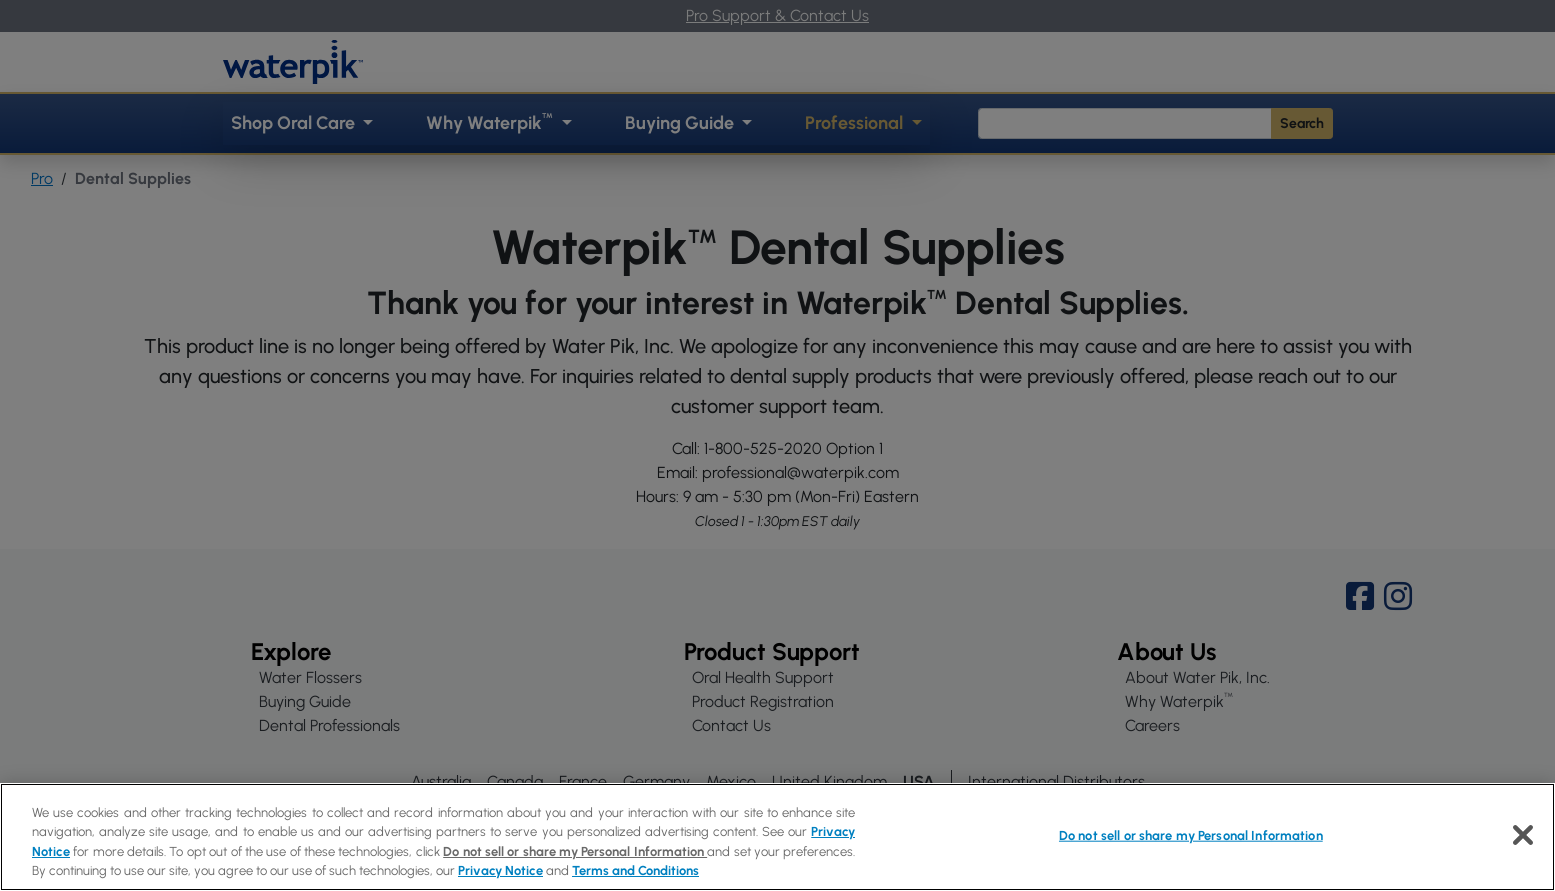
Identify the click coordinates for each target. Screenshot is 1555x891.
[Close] (1523, 835)
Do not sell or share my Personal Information (575, 851)
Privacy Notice (500, 870)
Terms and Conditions (635, 870)
